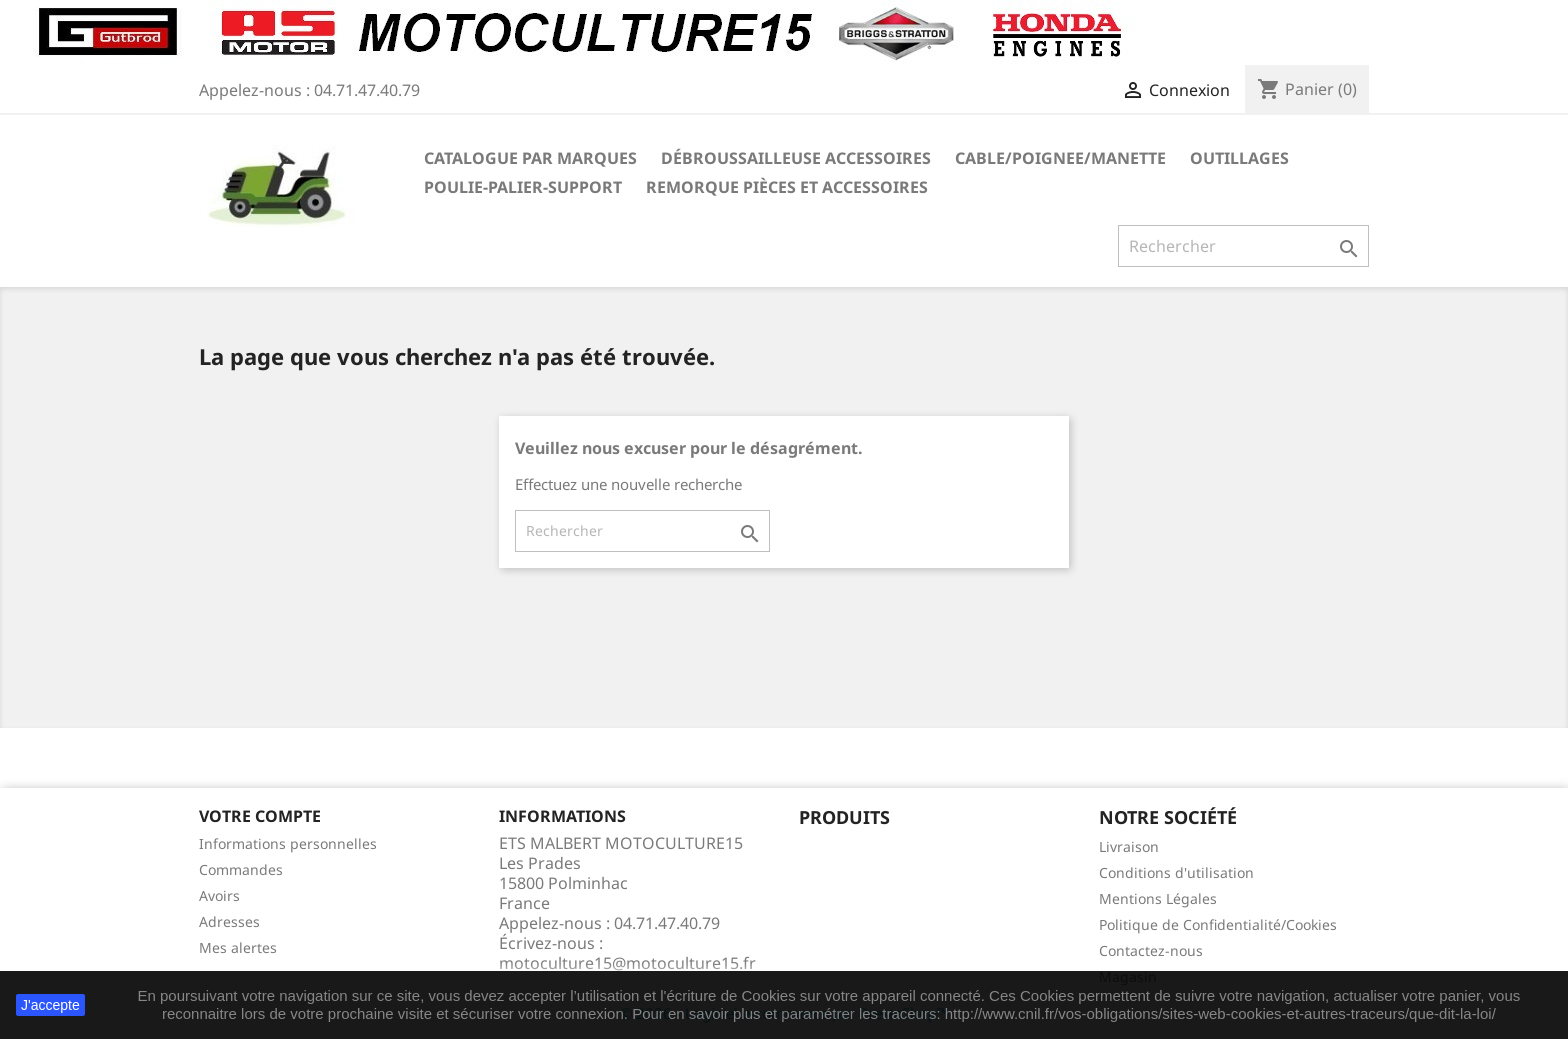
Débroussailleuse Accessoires (796, 158)
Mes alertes (238, 947)
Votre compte (260, 816)
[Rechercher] (1243, 246)
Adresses (229, 921)
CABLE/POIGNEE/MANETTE (1060, 158)
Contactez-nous (1151, 950)
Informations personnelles (288, 843)
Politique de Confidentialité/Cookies (1218, 924)
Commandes (241, 869)
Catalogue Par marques (530, 158)
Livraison (1129, 846)
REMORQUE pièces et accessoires (787, 187)
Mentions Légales (1158, 898)
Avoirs (219, 895)
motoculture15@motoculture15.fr (627, 963)
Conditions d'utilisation (1176, 872)
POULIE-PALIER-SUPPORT (523, 187)
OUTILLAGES (1239, 158)
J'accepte (50, 1005)
